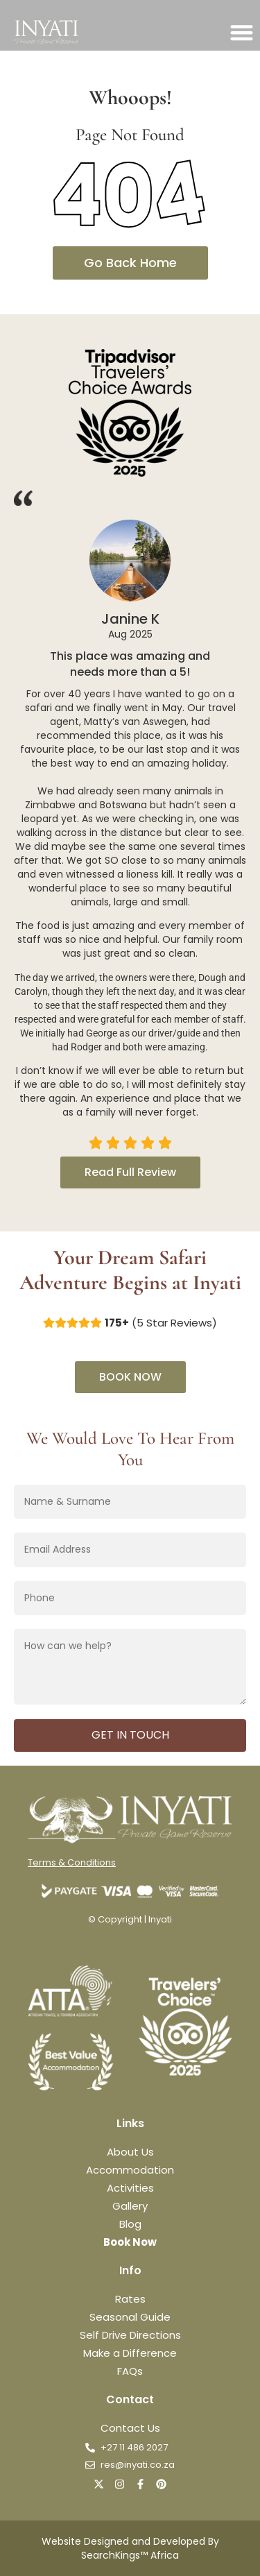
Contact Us (130, 2428)
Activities (130, 2188)
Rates (130, 2299)
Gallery (130, 2206)
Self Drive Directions (130, 2335)
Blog (130, 2224)
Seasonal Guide (130, 2317)
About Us (130, 2151)
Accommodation (130, 2170)
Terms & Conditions (72, 1862)
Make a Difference (130, 2353)
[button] (242, 32)
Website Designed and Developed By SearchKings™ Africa (130, 2548)
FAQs (130, 2371)
